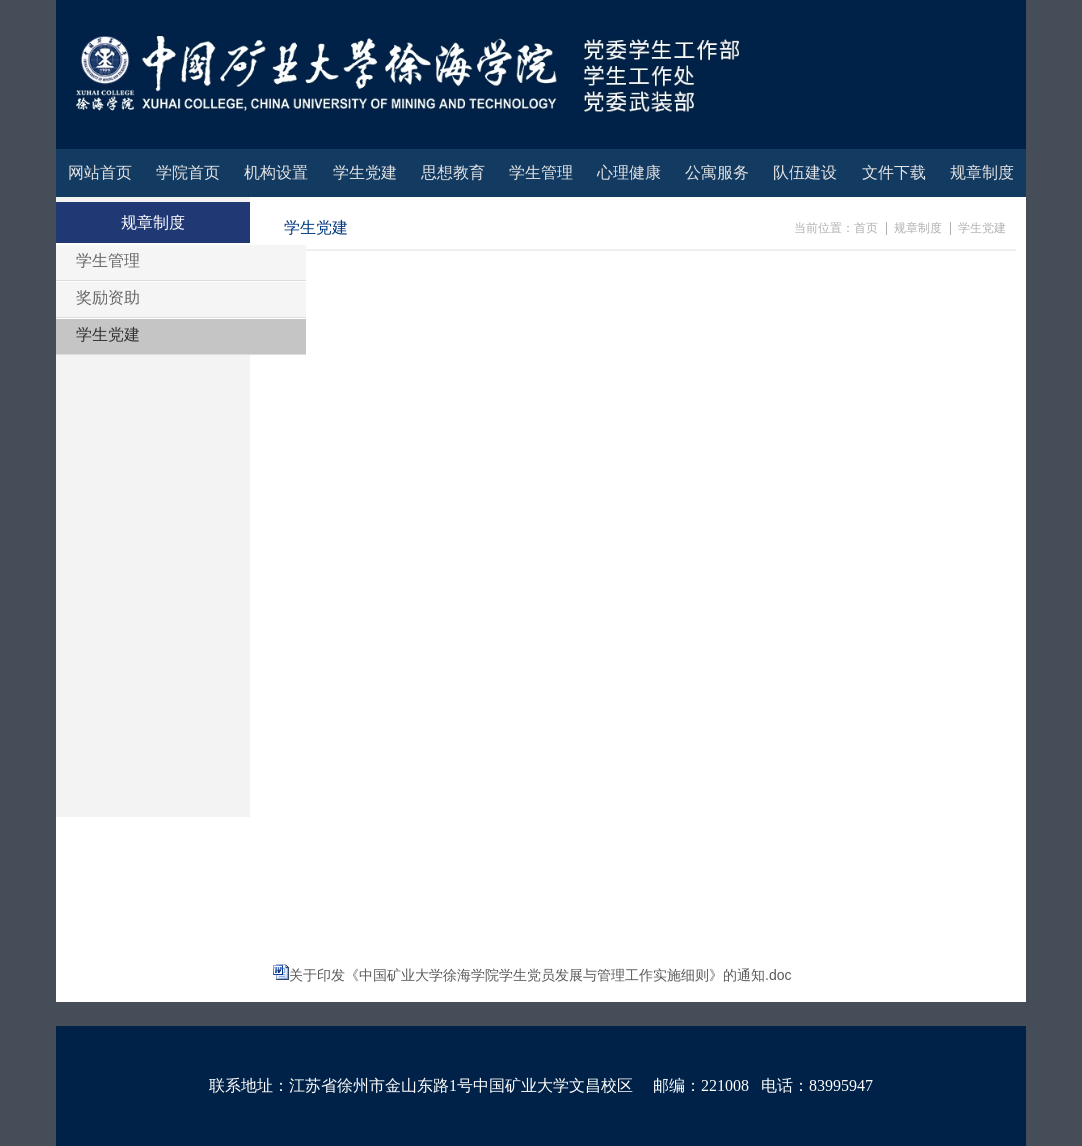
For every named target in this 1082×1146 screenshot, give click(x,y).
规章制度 (918, 228)
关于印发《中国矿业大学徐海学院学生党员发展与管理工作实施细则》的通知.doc (540, 975)
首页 (866, 228)
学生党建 (982, 228)
